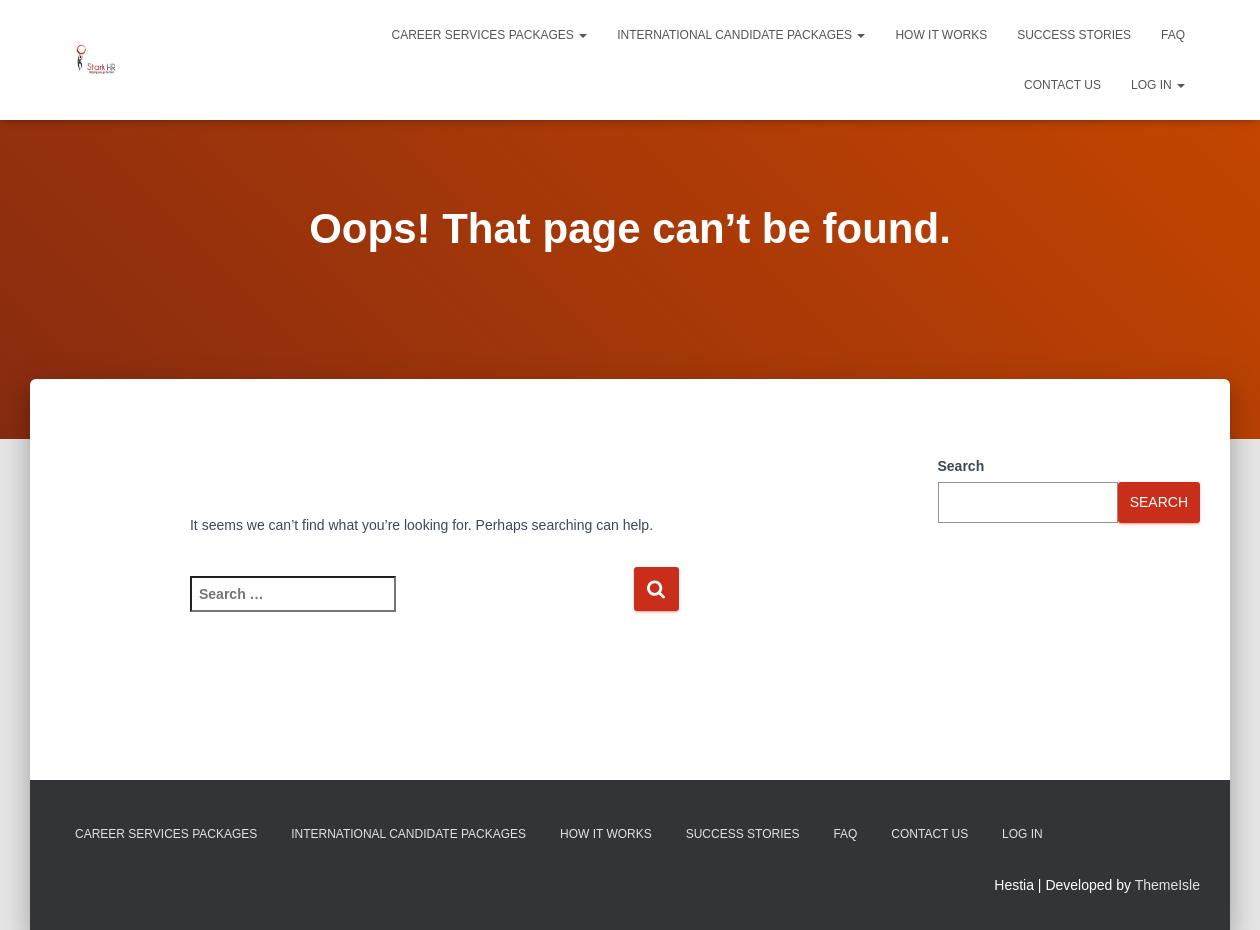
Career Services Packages (490, 35)
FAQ (1173, 35)
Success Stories (1074, 35)
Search (961, 466)
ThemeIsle (1167, 885)
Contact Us (1062, 85)
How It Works (941, 35)
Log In (1158, 85)
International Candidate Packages (741, 35)
